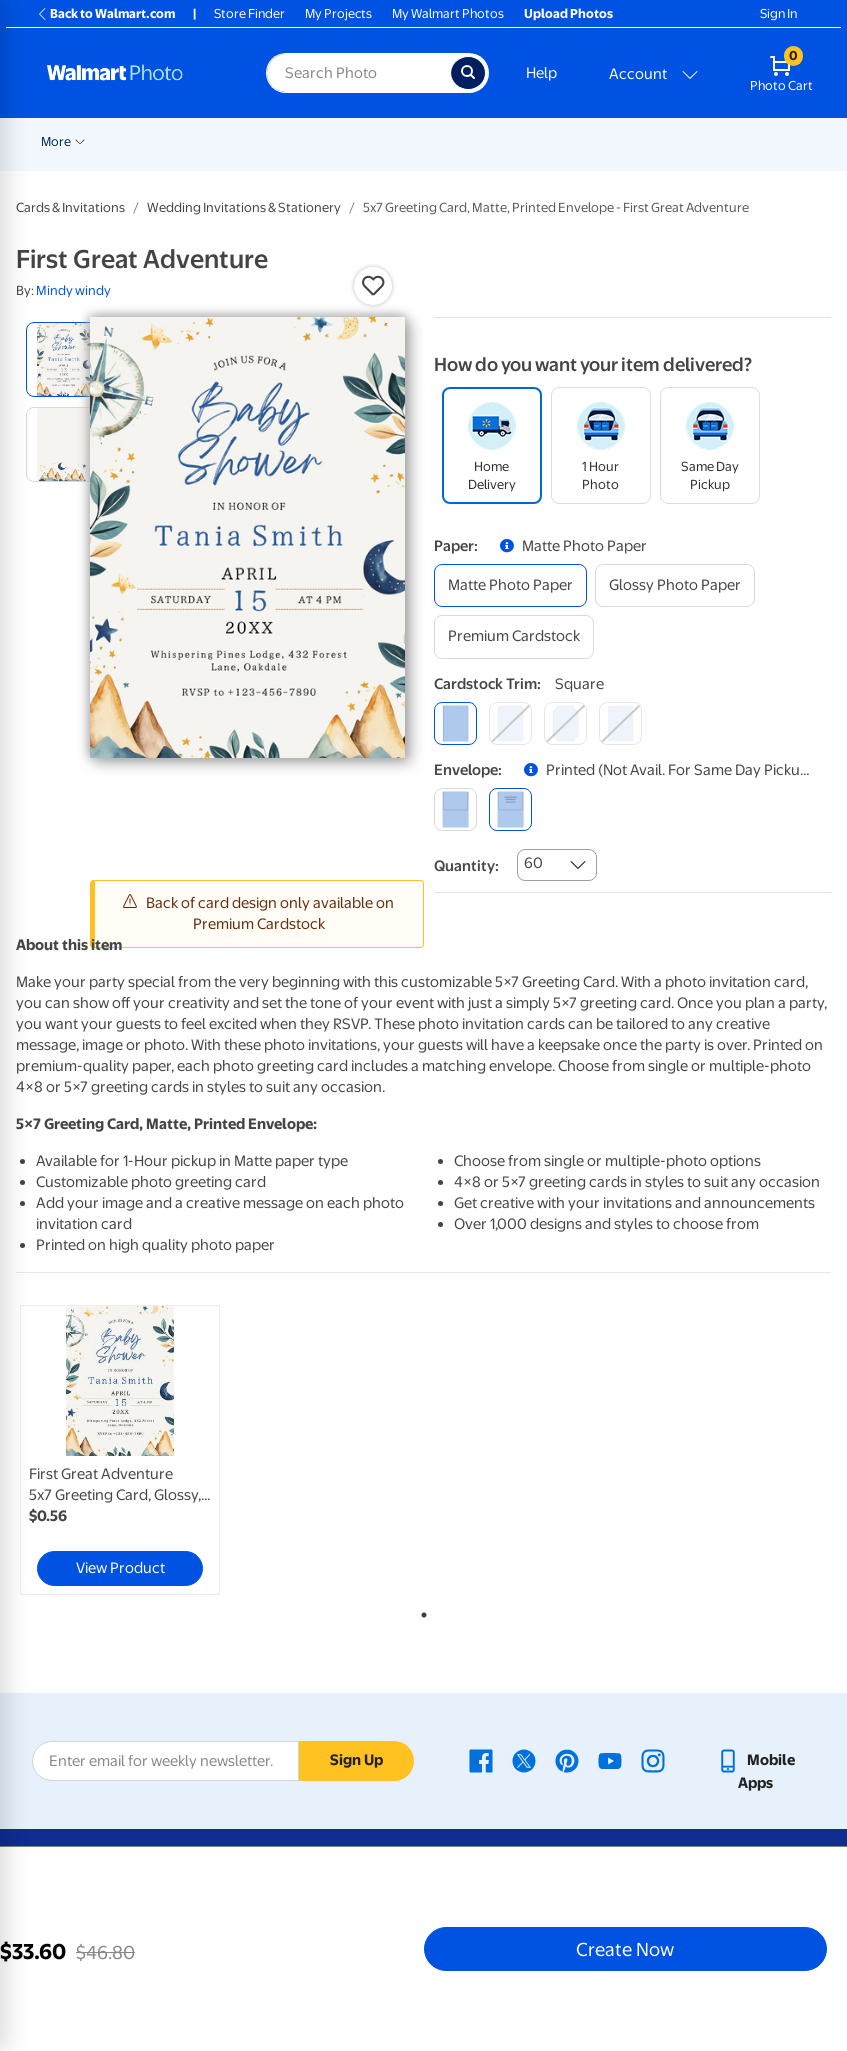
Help (541, 73)
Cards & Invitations (70, 207)
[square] (455, 723)
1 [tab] (420, 1611)
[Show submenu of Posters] (623, 140)
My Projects (338, 13)
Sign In (778, 13)
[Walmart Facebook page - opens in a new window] (481, 1760)
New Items (143, 141)
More (663, 141)
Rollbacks (62, 141)
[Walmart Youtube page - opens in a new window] (610, 1760)
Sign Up (356, 1760)
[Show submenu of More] (687, 140)
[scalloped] (620, 723)
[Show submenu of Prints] (403, 140)
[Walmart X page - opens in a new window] (524, 1760)
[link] (120, 1450)
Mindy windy (73, 290)
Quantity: (466, 866)
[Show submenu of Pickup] (335, 140)
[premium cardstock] (514, 636)
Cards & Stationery (481, 141)
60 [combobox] (533, 863)
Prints (377, 141)
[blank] (455, 809)
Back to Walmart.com (105, 13)
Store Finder (249, 13)
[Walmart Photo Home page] (135, 73)
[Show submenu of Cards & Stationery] (544, 140)
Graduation (230, 141)
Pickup (306, 141)
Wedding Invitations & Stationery (244, 207)
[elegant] (565, 723)
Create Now (625, 1949)
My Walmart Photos (448, 13)
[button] (373, 286)
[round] (510, 723)
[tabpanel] (152, 1450)
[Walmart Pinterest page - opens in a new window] (567, 1760)
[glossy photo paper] (675, 585)
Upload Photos (568, 13)
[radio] (63, 359)
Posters (591, 141)
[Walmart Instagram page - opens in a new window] (653, 1760)
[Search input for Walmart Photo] (358, 73)
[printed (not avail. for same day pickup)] (510, 809)
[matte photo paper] (510, 585)
